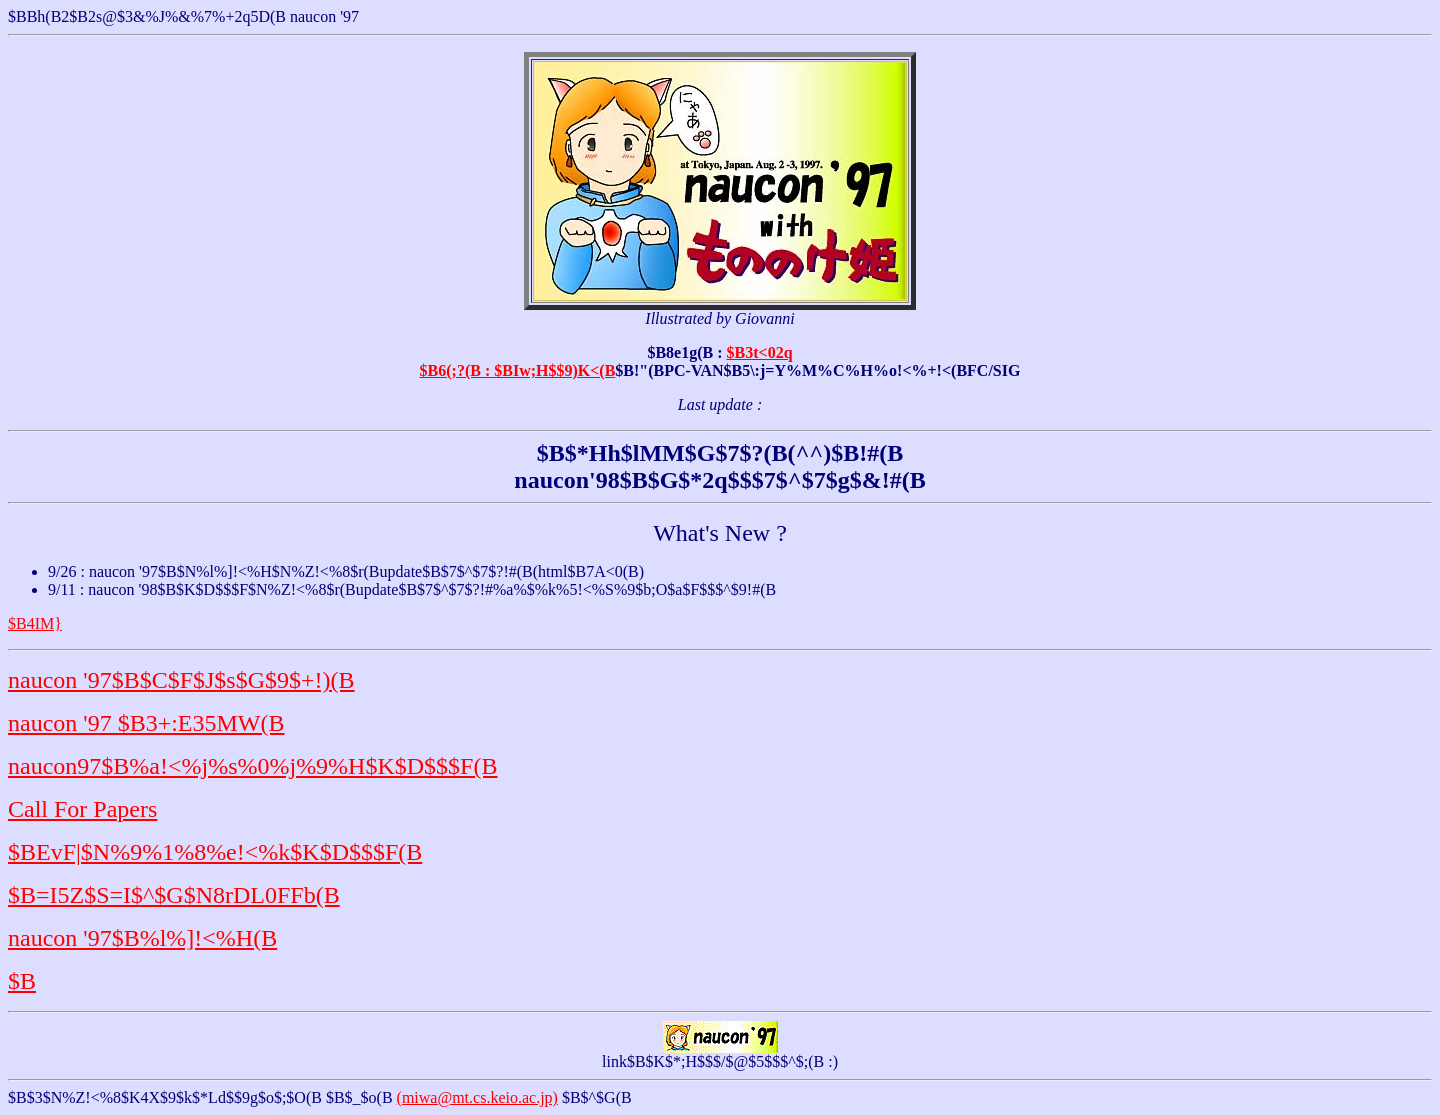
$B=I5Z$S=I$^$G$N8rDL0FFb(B (174, 895)
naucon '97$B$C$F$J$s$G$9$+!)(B (181, 680)
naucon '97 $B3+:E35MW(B (146, 723)
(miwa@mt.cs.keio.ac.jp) (477, 1097)
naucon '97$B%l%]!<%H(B (142, 938)
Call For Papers (82, 809)
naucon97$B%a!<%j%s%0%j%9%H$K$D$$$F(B (252, 766)
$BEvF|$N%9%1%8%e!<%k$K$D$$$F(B (215, 852)
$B (22, 981)
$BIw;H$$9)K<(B (554, 370)
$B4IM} (35, 623)
